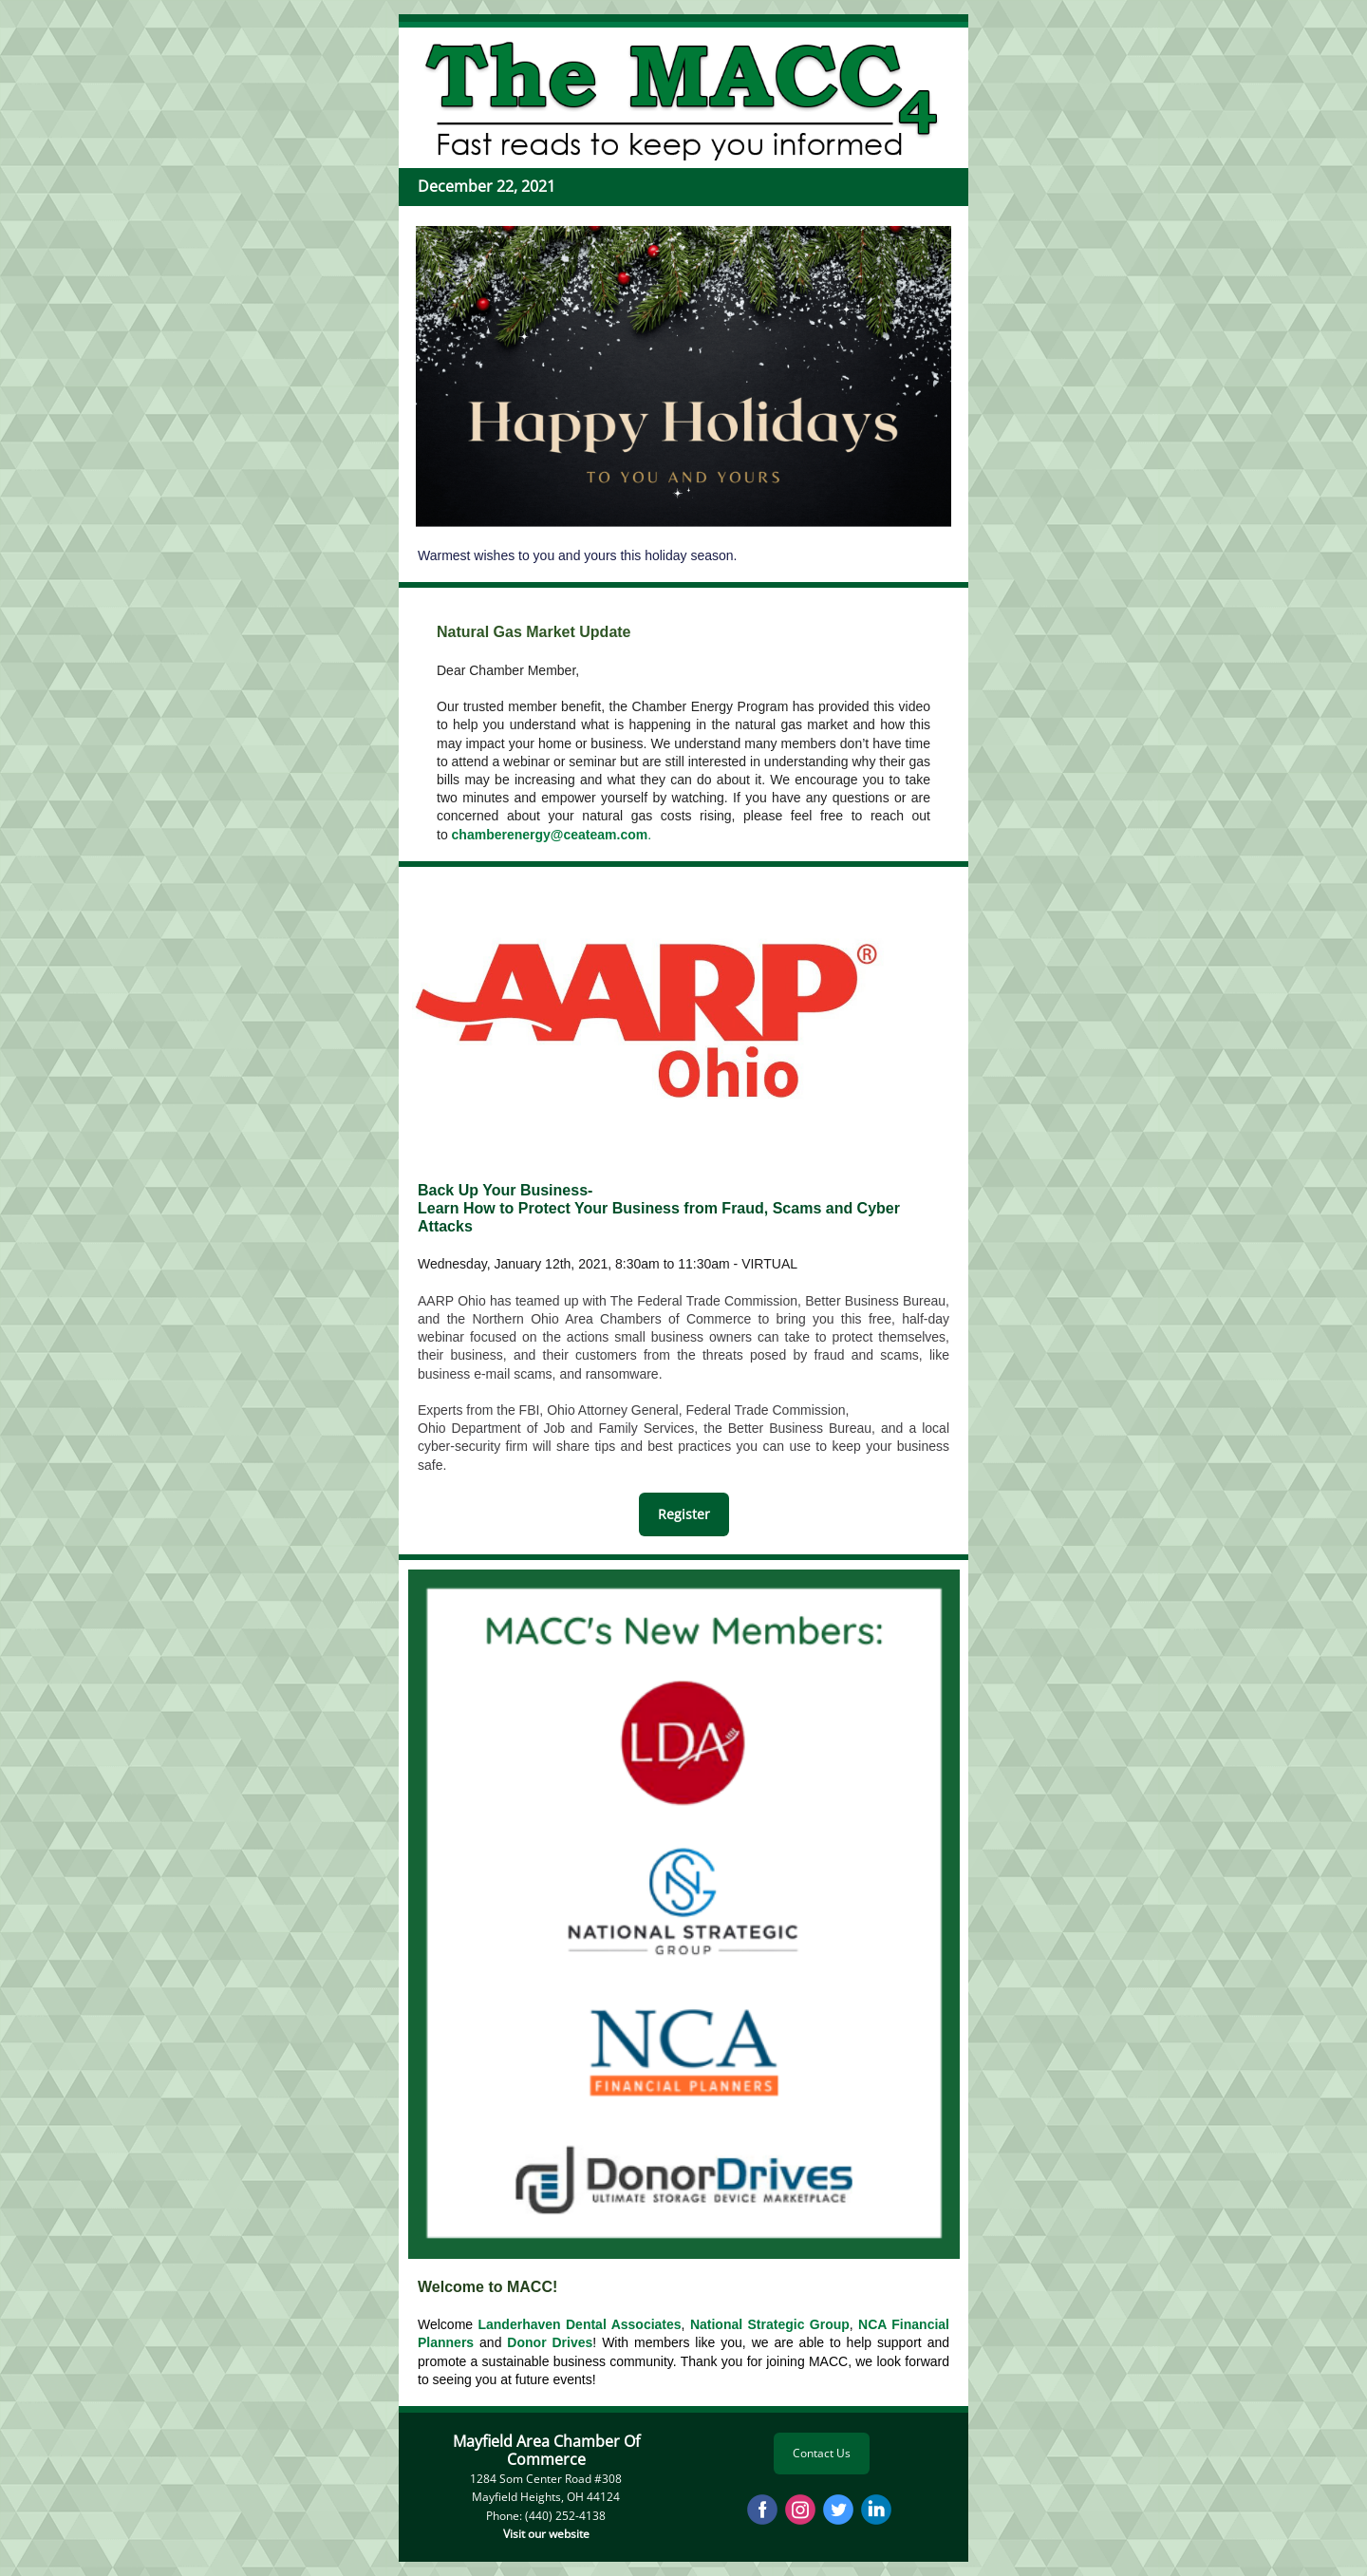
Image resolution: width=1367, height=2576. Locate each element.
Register (684, 1514)
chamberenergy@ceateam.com (550, 834)
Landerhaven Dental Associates (579, 2324)
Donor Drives (549, 2342)
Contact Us (822, 2453)
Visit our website (546, 2534)
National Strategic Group (770, 2324)
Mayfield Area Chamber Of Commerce (546, 2450)
